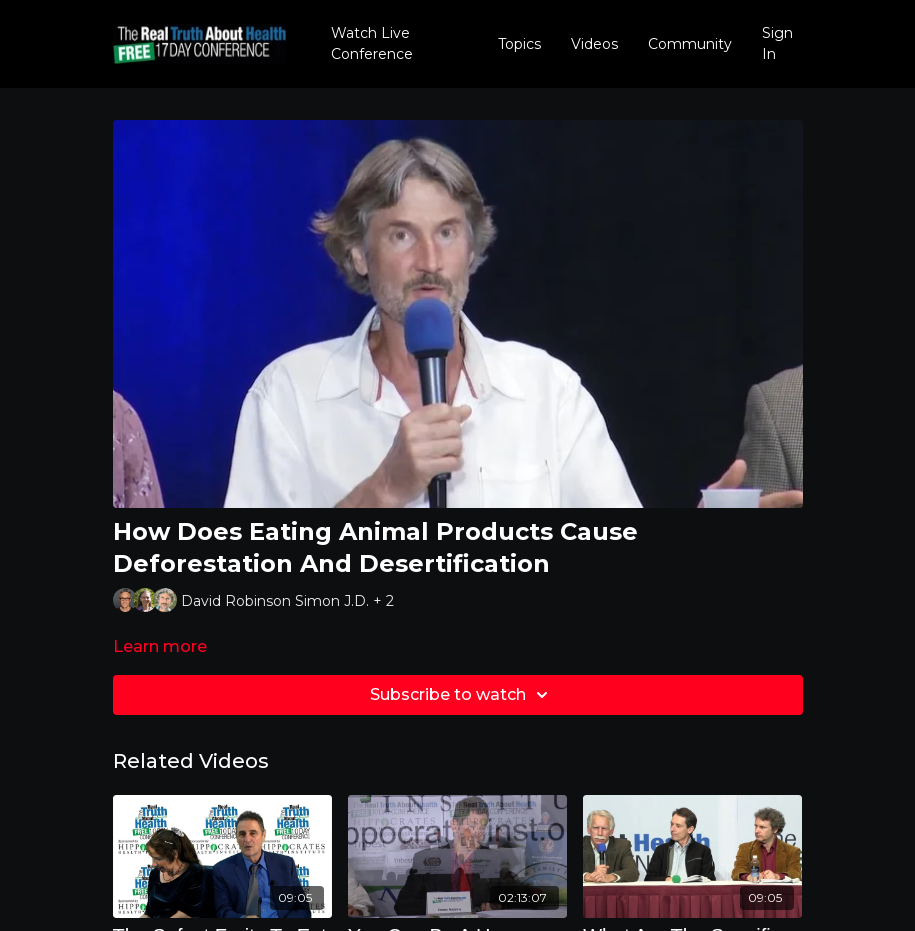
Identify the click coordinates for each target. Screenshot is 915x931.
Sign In (777, 43)
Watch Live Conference (372, 43)
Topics (519, 44)
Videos (594, 44)
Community (690, 44)
